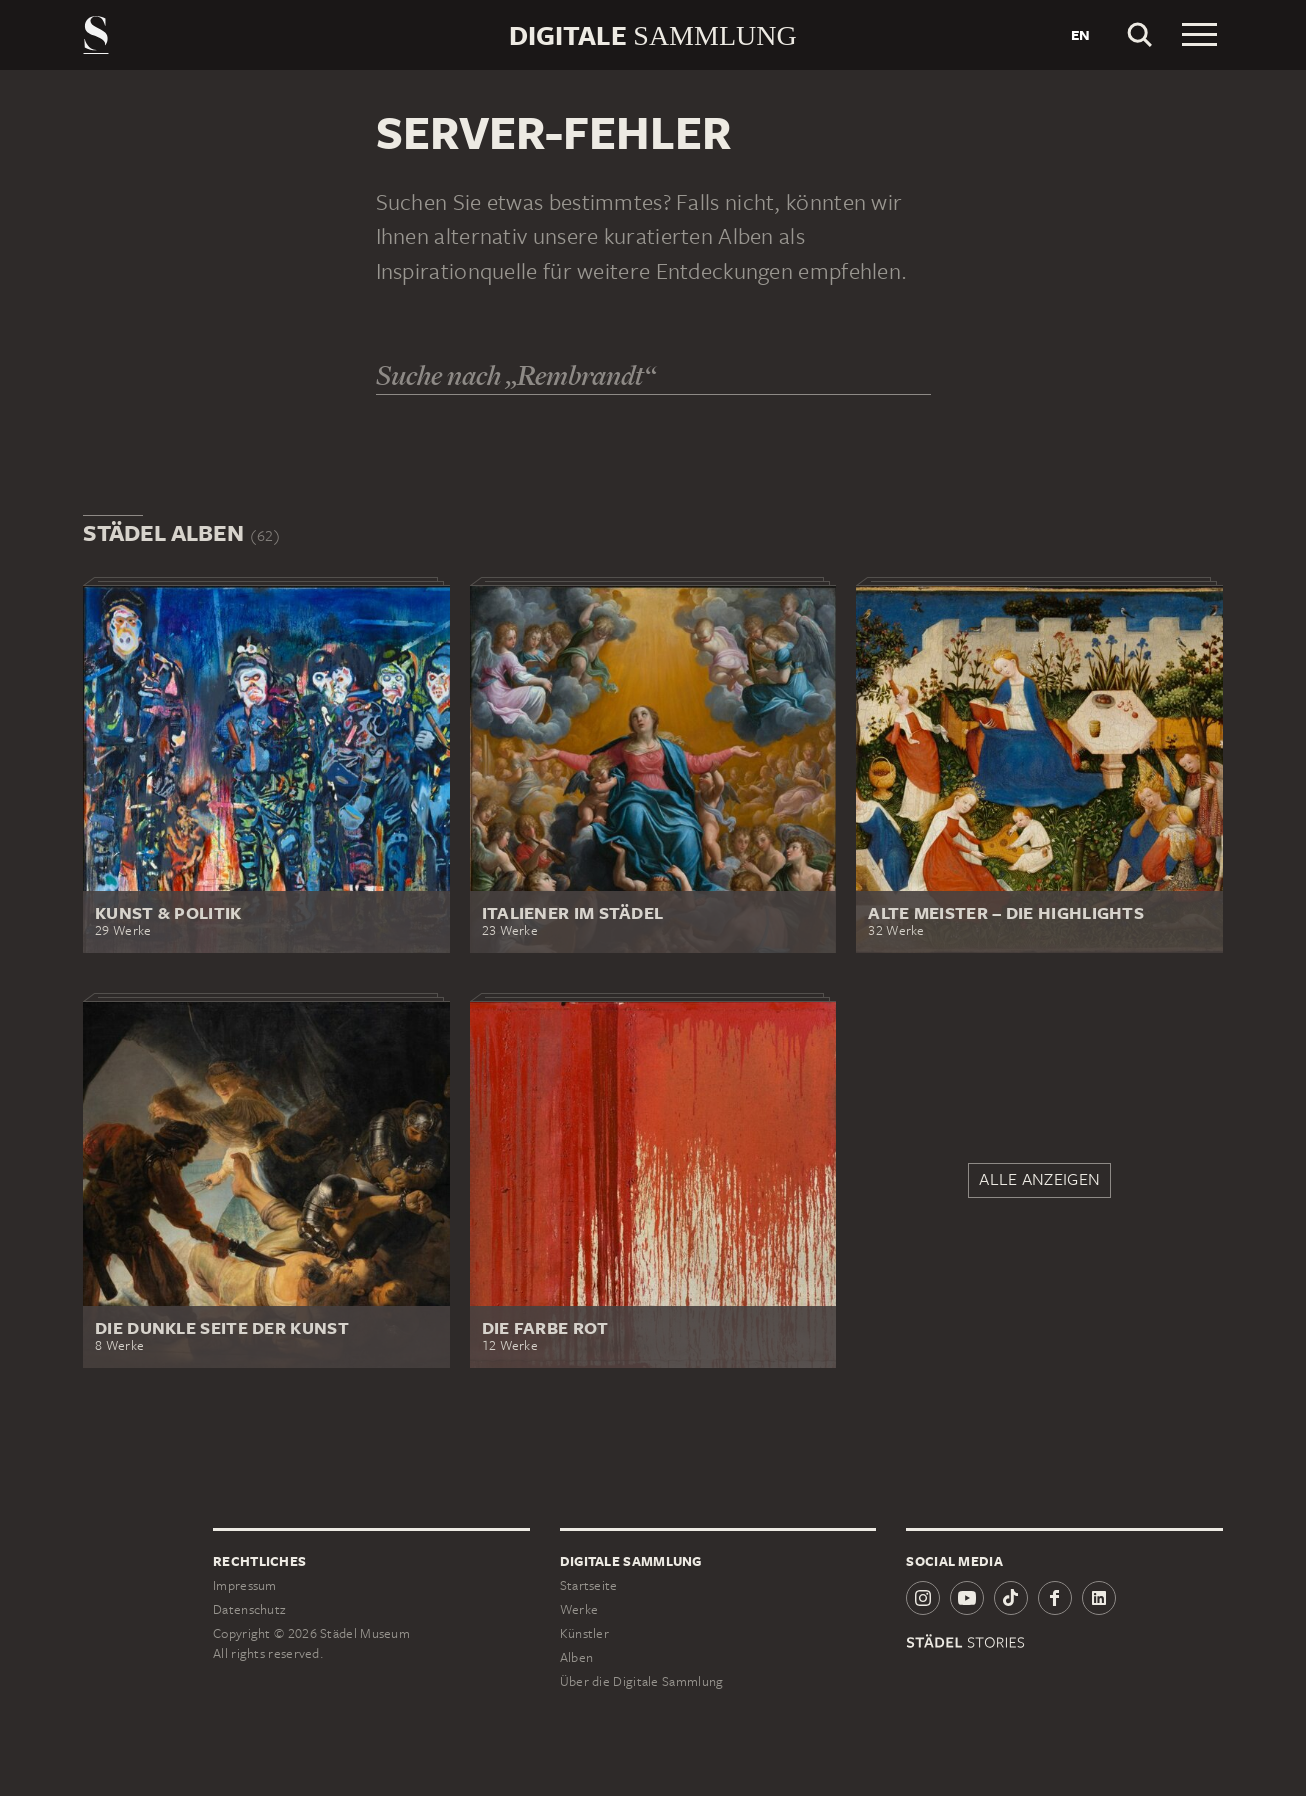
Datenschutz (249, 1609)
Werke (579, 1609)
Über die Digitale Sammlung (642, 1681)
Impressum (245, 1585)
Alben (577, 1657)
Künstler (584, 1633)
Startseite (589, 1585)
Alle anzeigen (1039, 1179)
